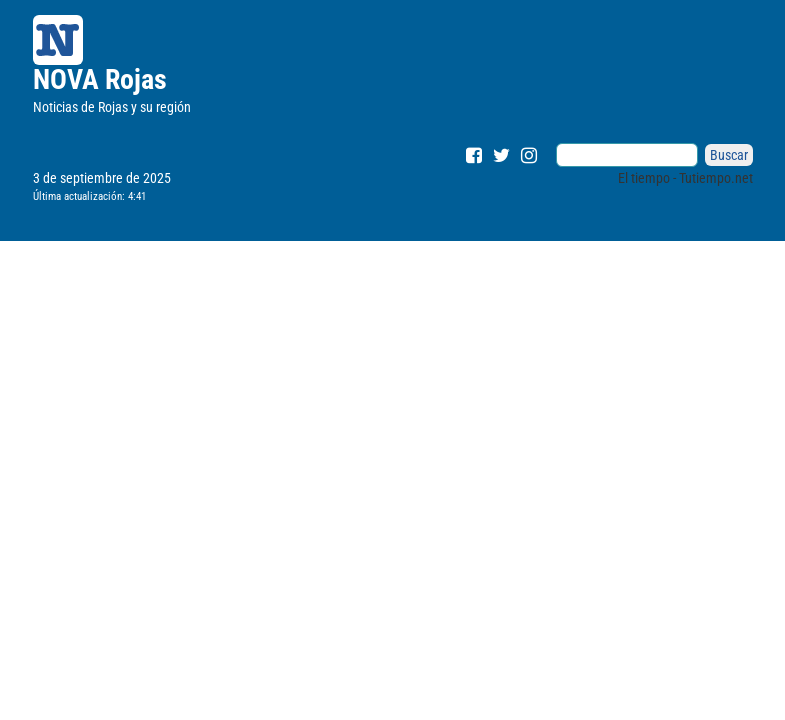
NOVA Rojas (100, 79)
